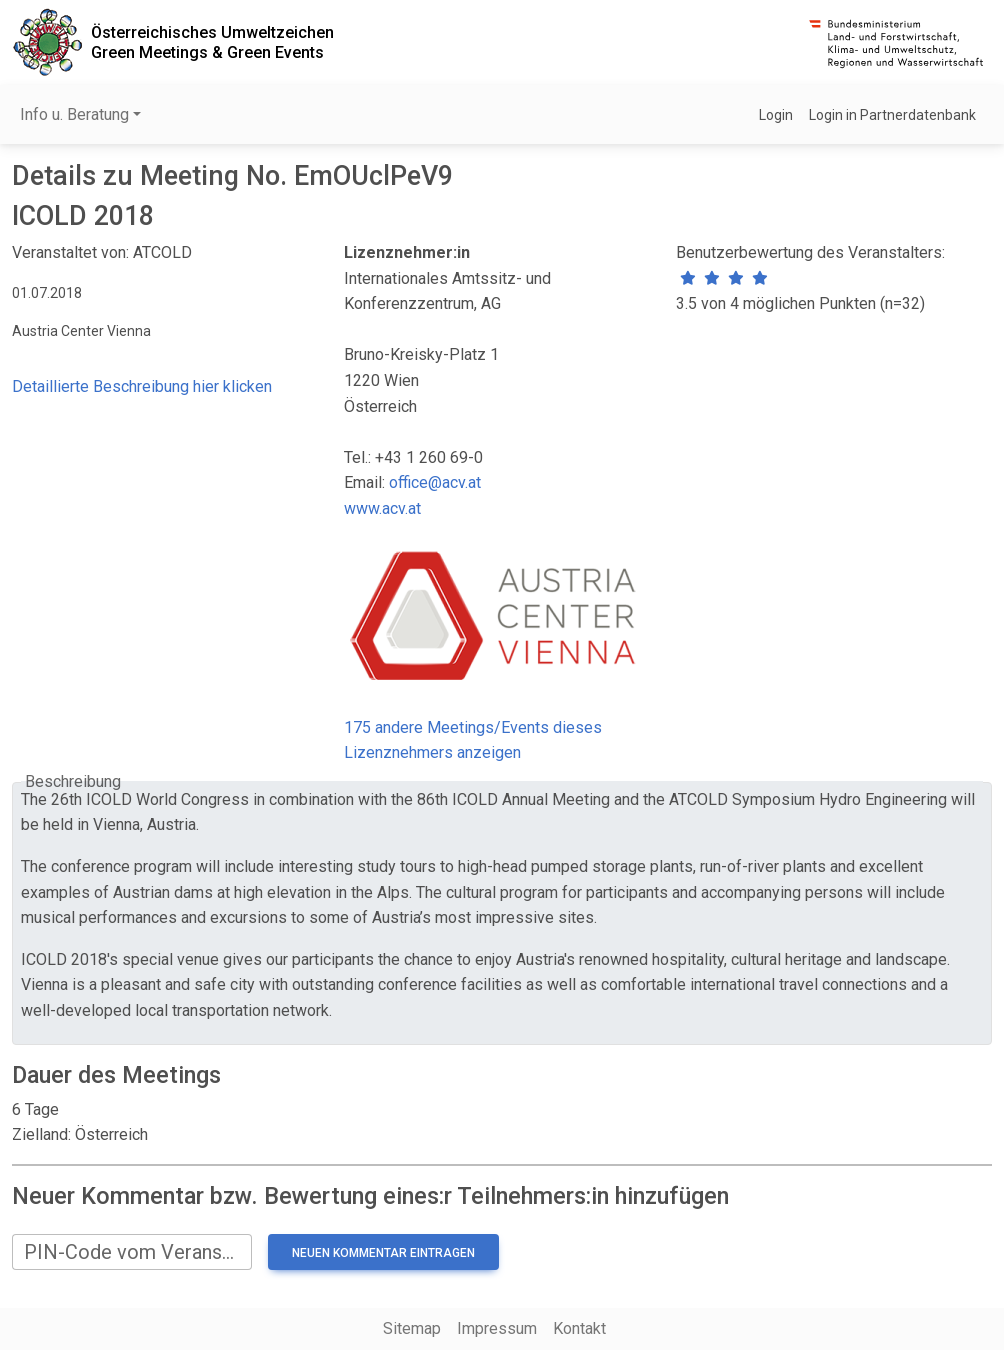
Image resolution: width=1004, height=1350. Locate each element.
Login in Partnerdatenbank (892, 115)
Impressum (497, 1328)
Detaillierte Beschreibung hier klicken (142, 386)
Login (776, 115)
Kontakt (579, 1328)
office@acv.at (435, 482)
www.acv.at (382, 508)
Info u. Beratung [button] (74, 114)
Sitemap (412, 1328)
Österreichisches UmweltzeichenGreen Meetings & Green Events (212, 42)
